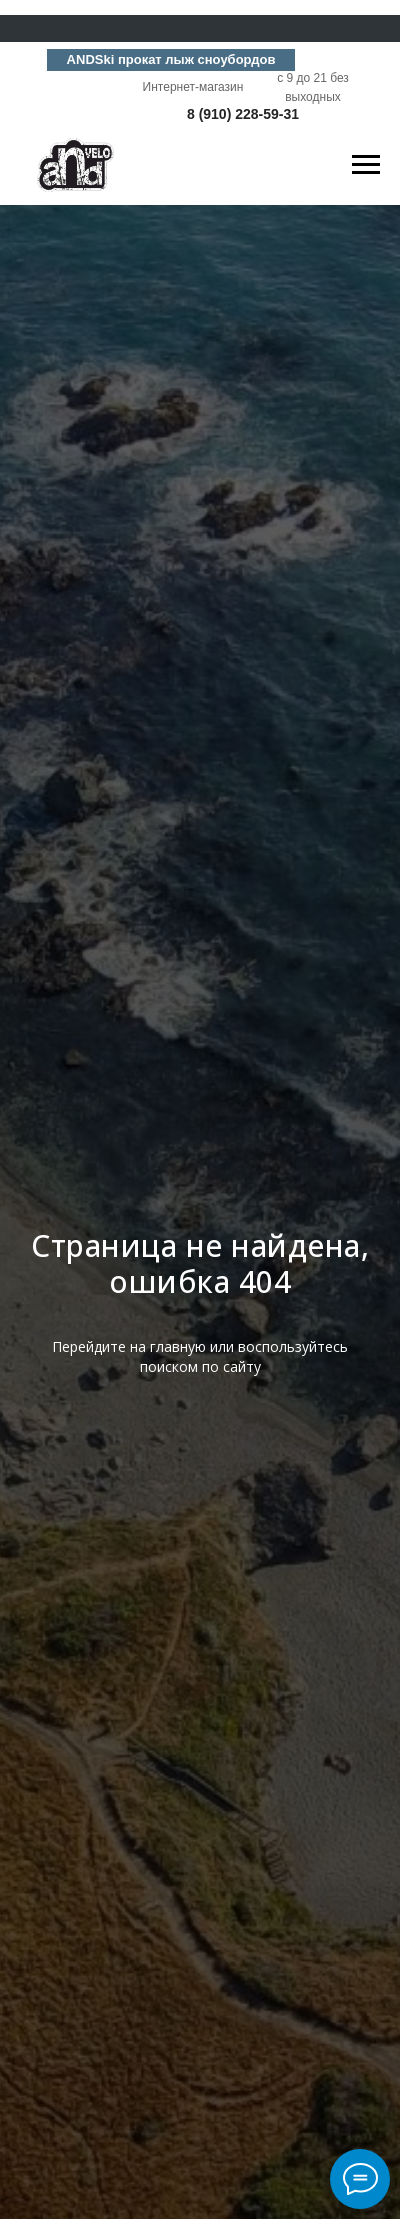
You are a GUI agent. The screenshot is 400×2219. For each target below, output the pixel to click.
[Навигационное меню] (366, 165)
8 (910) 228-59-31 (243, 114)
